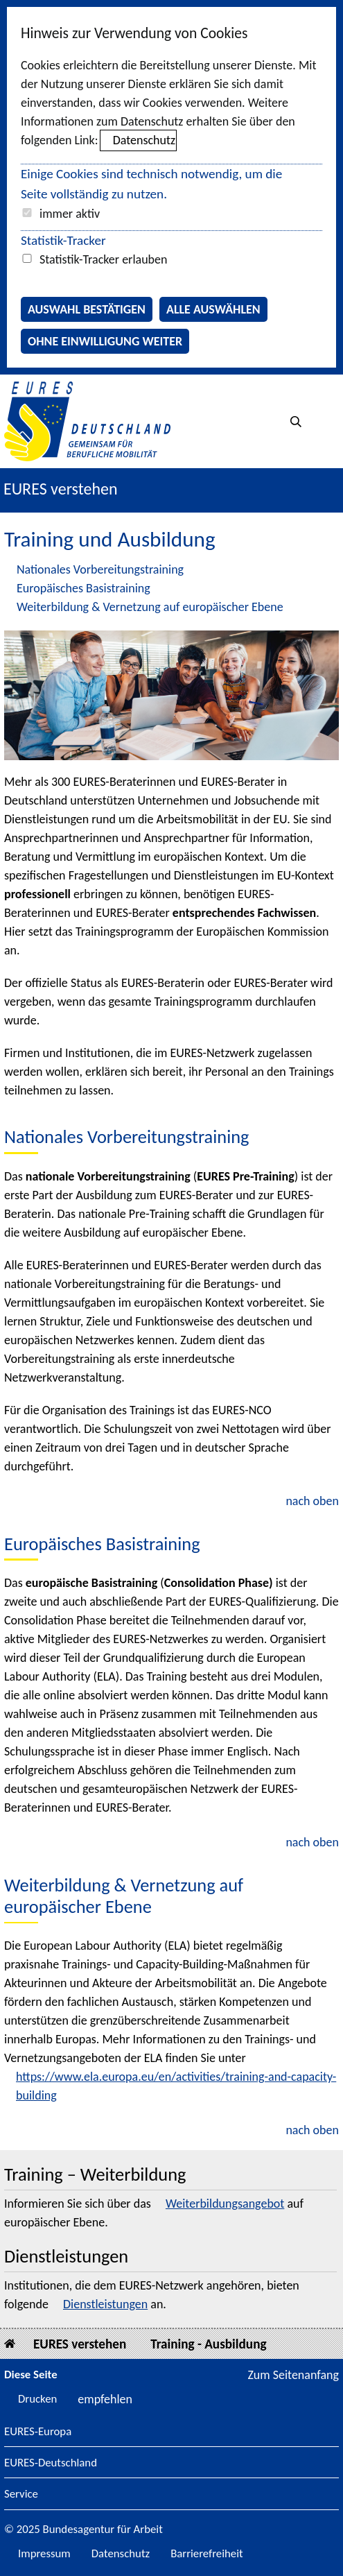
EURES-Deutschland (50, 2463)
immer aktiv (69, 213)
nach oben (312, 1501)
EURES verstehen (60, 489)
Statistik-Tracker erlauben (103, 259)
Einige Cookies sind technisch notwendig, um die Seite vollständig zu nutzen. (151, 184)
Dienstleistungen (105, 2304)
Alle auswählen (213, 309)
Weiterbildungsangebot (225, 2203)
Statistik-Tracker (63, 240)
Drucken (37, 2399)
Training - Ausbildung (208, 2344)
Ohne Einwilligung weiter (105, 341)
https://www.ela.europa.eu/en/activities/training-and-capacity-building (176, 2086)
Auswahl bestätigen (87, 309)
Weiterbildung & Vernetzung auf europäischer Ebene (150, 607)
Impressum (44, 2553)
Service (21, 2494)
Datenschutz (144, 140)
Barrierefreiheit (206, 2553)
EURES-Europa (37, 2432)
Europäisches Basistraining (83, 588)
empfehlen (105, 2399)
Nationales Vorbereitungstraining (100, 569)
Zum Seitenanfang (293, 2374)
